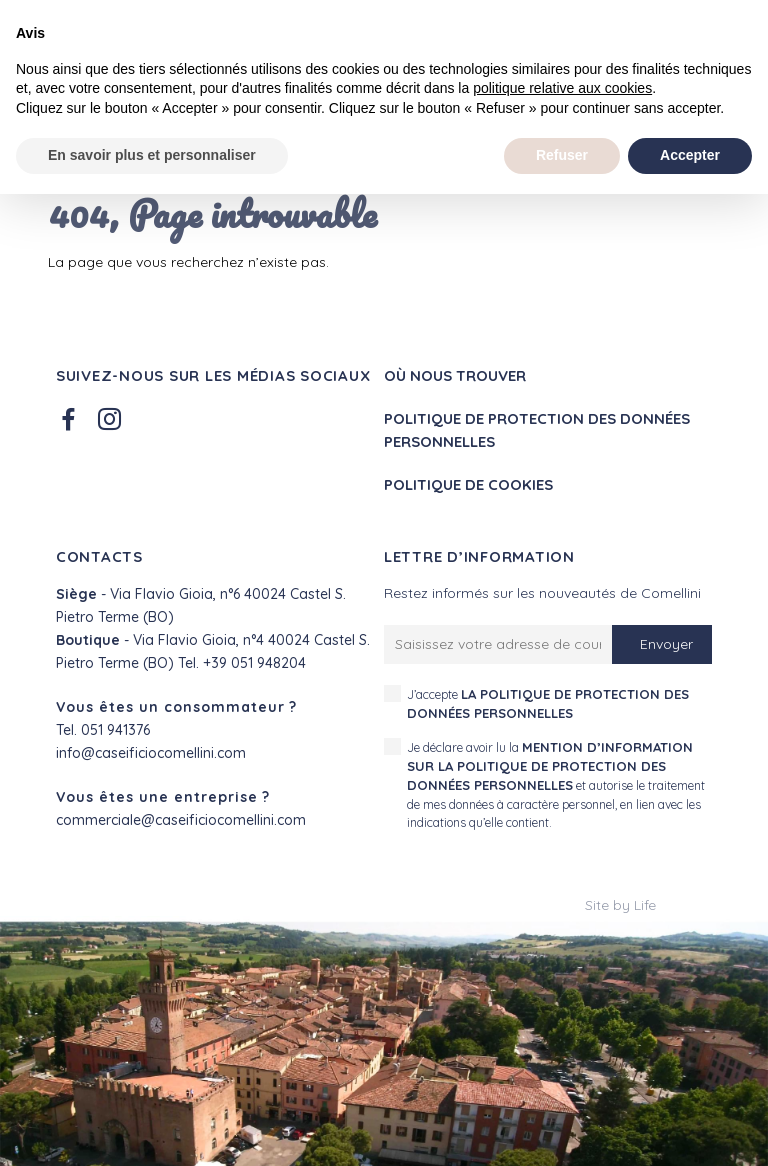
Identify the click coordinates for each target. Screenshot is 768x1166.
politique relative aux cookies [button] (562, 88)
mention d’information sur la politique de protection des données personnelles (550, 766)
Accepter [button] (690, 155)
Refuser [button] (562, 155)
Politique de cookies (468, 484)
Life (645, 905)
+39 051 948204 (254, 663)
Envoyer (666, 644)
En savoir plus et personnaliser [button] (152, 155)
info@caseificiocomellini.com (151, 753)
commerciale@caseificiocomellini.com (181, 820)
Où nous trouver (455, 375)
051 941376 (115, 730)
